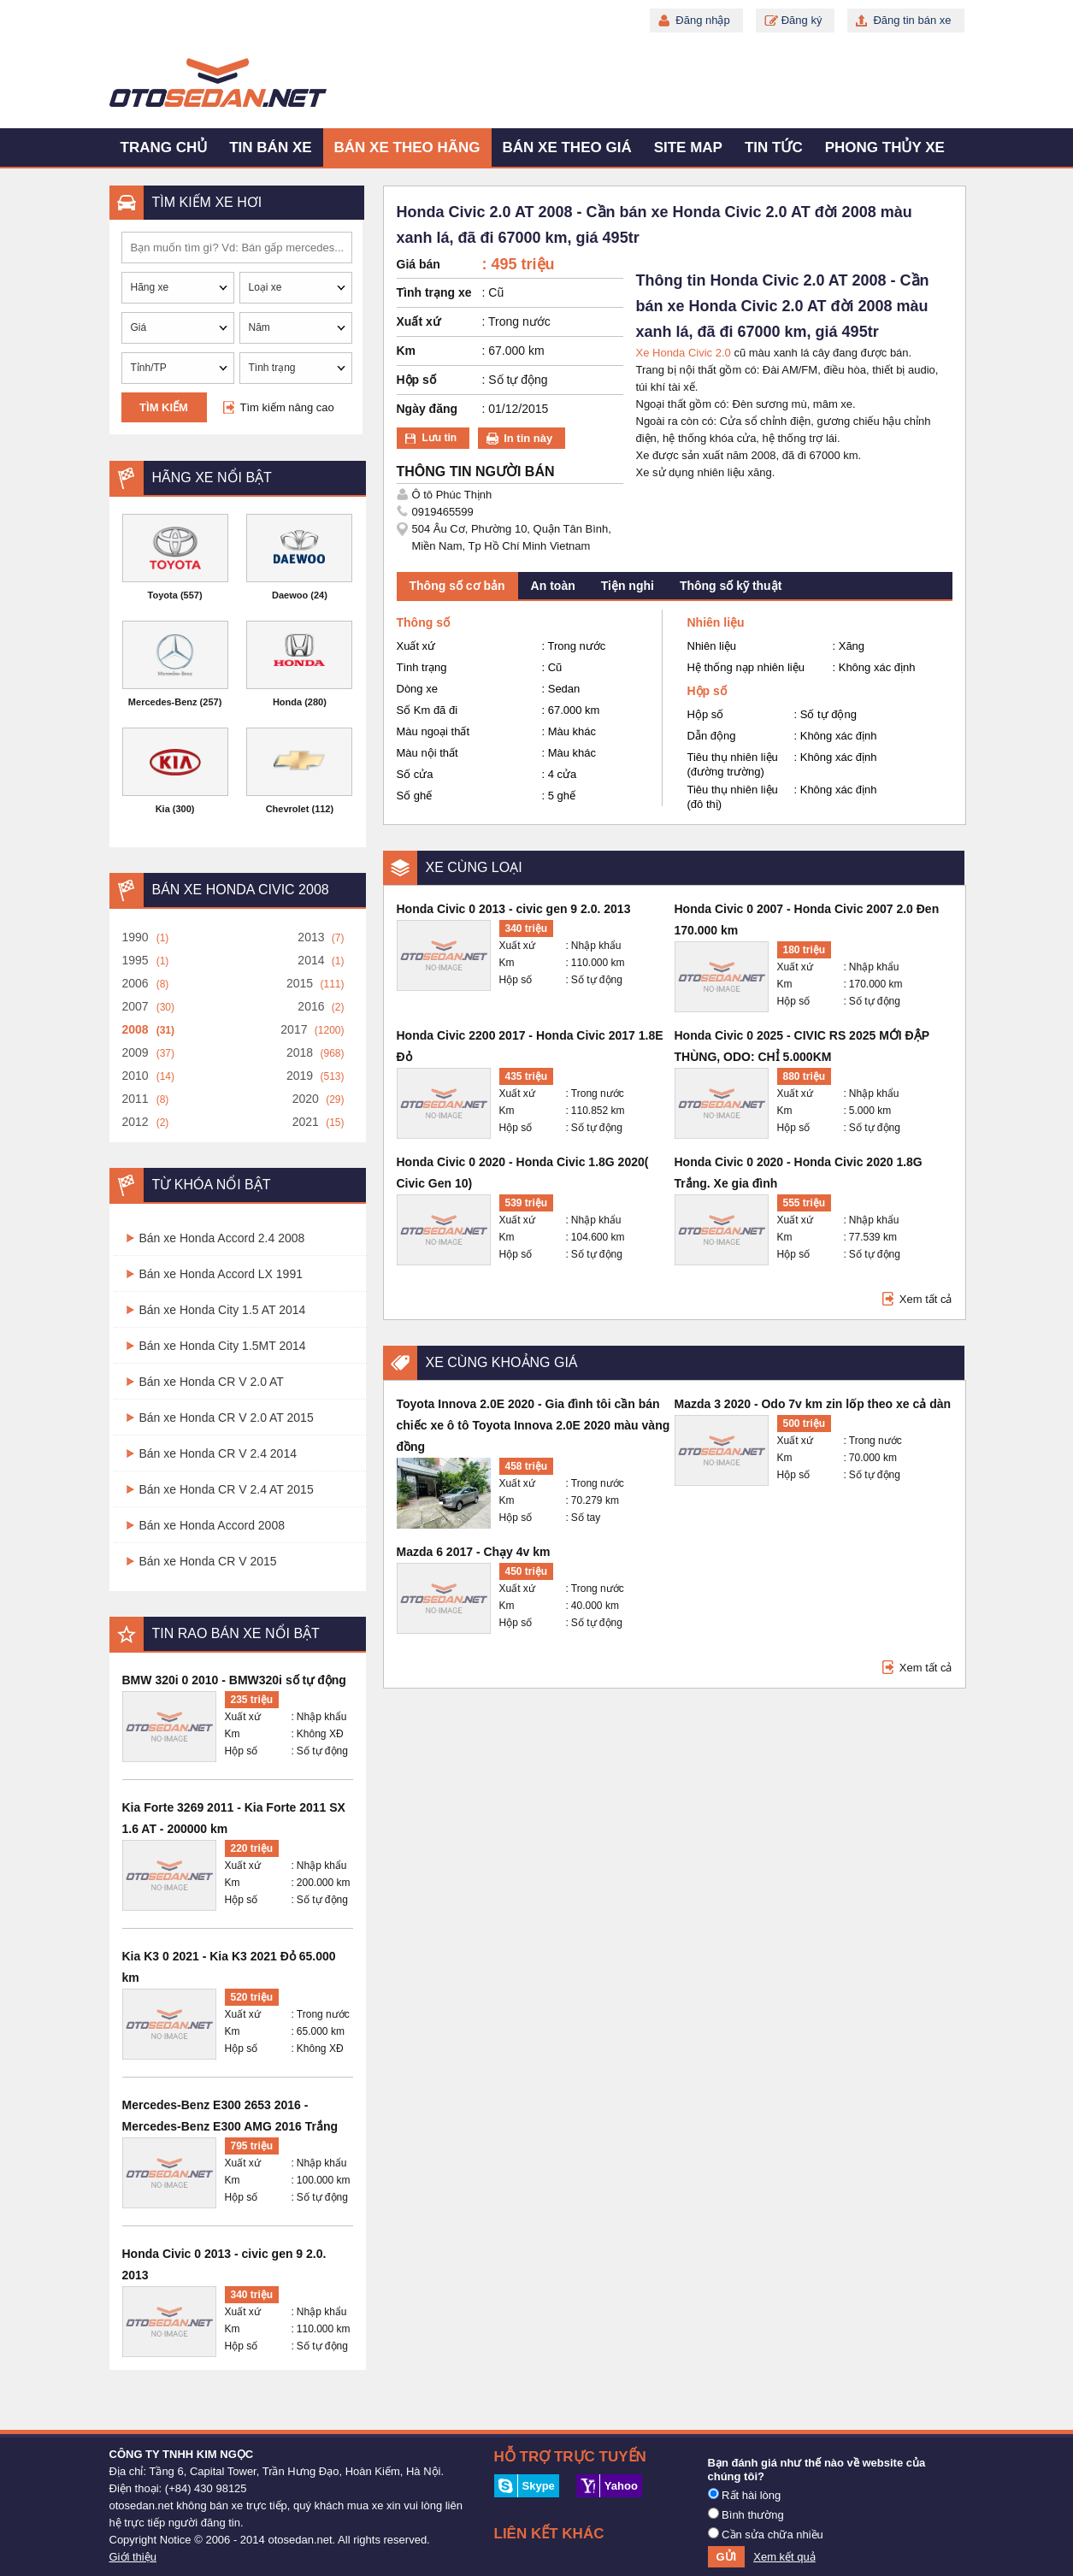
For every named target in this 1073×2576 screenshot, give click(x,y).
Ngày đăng (427, 409)
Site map (688, 147)
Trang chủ (164, 147)
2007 (135, 1006)
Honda (287, 702)
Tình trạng (422, 667)
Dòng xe (417, 688)
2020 (305, 1098)
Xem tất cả (925, 1299)
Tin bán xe (270, 147)
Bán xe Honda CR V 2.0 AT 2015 (226, 1417)
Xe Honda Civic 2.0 (683, 352)
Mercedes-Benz (163, 702)
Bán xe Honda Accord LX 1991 (221, 1274)
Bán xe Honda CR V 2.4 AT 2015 (226, 1489)
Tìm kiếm (163, 407)
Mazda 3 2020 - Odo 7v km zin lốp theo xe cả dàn (813, 1404)
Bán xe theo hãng (407, 147)
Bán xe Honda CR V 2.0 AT (211, 1381)
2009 (135, 1052)
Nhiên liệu (712, 646)
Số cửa (415, 774)
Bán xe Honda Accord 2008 (212, 1525)
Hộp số (241, 1751)
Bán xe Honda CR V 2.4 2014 (218, 1453)
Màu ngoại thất (433, 731)
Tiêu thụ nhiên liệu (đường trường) (732, 764)
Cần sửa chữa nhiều (765, 2534)
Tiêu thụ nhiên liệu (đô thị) (732, 797)
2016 (311, 1006)
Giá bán (418, 264)
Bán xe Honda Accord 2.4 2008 (222, 1238)
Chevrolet (288, 809)
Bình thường (746, 2514)
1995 (135, 960)
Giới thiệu (132, 2556)
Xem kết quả (784, 2556)
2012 (135, 1122)
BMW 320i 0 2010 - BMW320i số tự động (234, 1680)
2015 (299, 983)
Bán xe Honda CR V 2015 (208, 1561)
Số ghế (415, 795)
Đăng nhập (702, 20)
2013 (311, 937)
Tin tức (774, 147)
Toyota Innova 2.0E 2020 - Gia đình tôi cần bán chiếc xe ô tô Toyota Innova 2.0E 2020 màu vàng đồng (533, 1425)
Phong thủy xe (885, 147)
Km (232, 1734)
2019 (299, 1075)
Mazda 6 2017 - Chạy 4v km (474, 1552)
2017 (293, 1029)
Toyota (163, 595)
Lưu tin (439, 438)
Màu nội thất (427, 752)
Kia (163, 809)
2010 (135, 1075)
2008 (135, 1029)
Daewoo (290, 595)
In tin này (528, 438)
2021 (305, 1122)
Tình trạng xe (434, 292)
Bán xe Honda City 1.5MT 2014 (222, 1346)
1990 (135, 937)
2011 (135, 1098)
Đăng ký (801, 20)
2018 (299, 1052)
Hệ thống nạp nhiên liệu (746, 667)
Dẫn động (711, 735)
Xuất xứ (243, 1717)
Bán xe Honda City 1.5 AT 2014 (222, 1310)
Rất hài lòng (744, 2495)
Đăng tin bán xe (912, 20)
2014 (311, 960)
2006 (135, 983)
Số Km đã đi (427, 710)
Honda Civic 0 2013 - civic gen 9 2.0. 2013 (514, 909)
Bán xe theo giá (567, 147)
